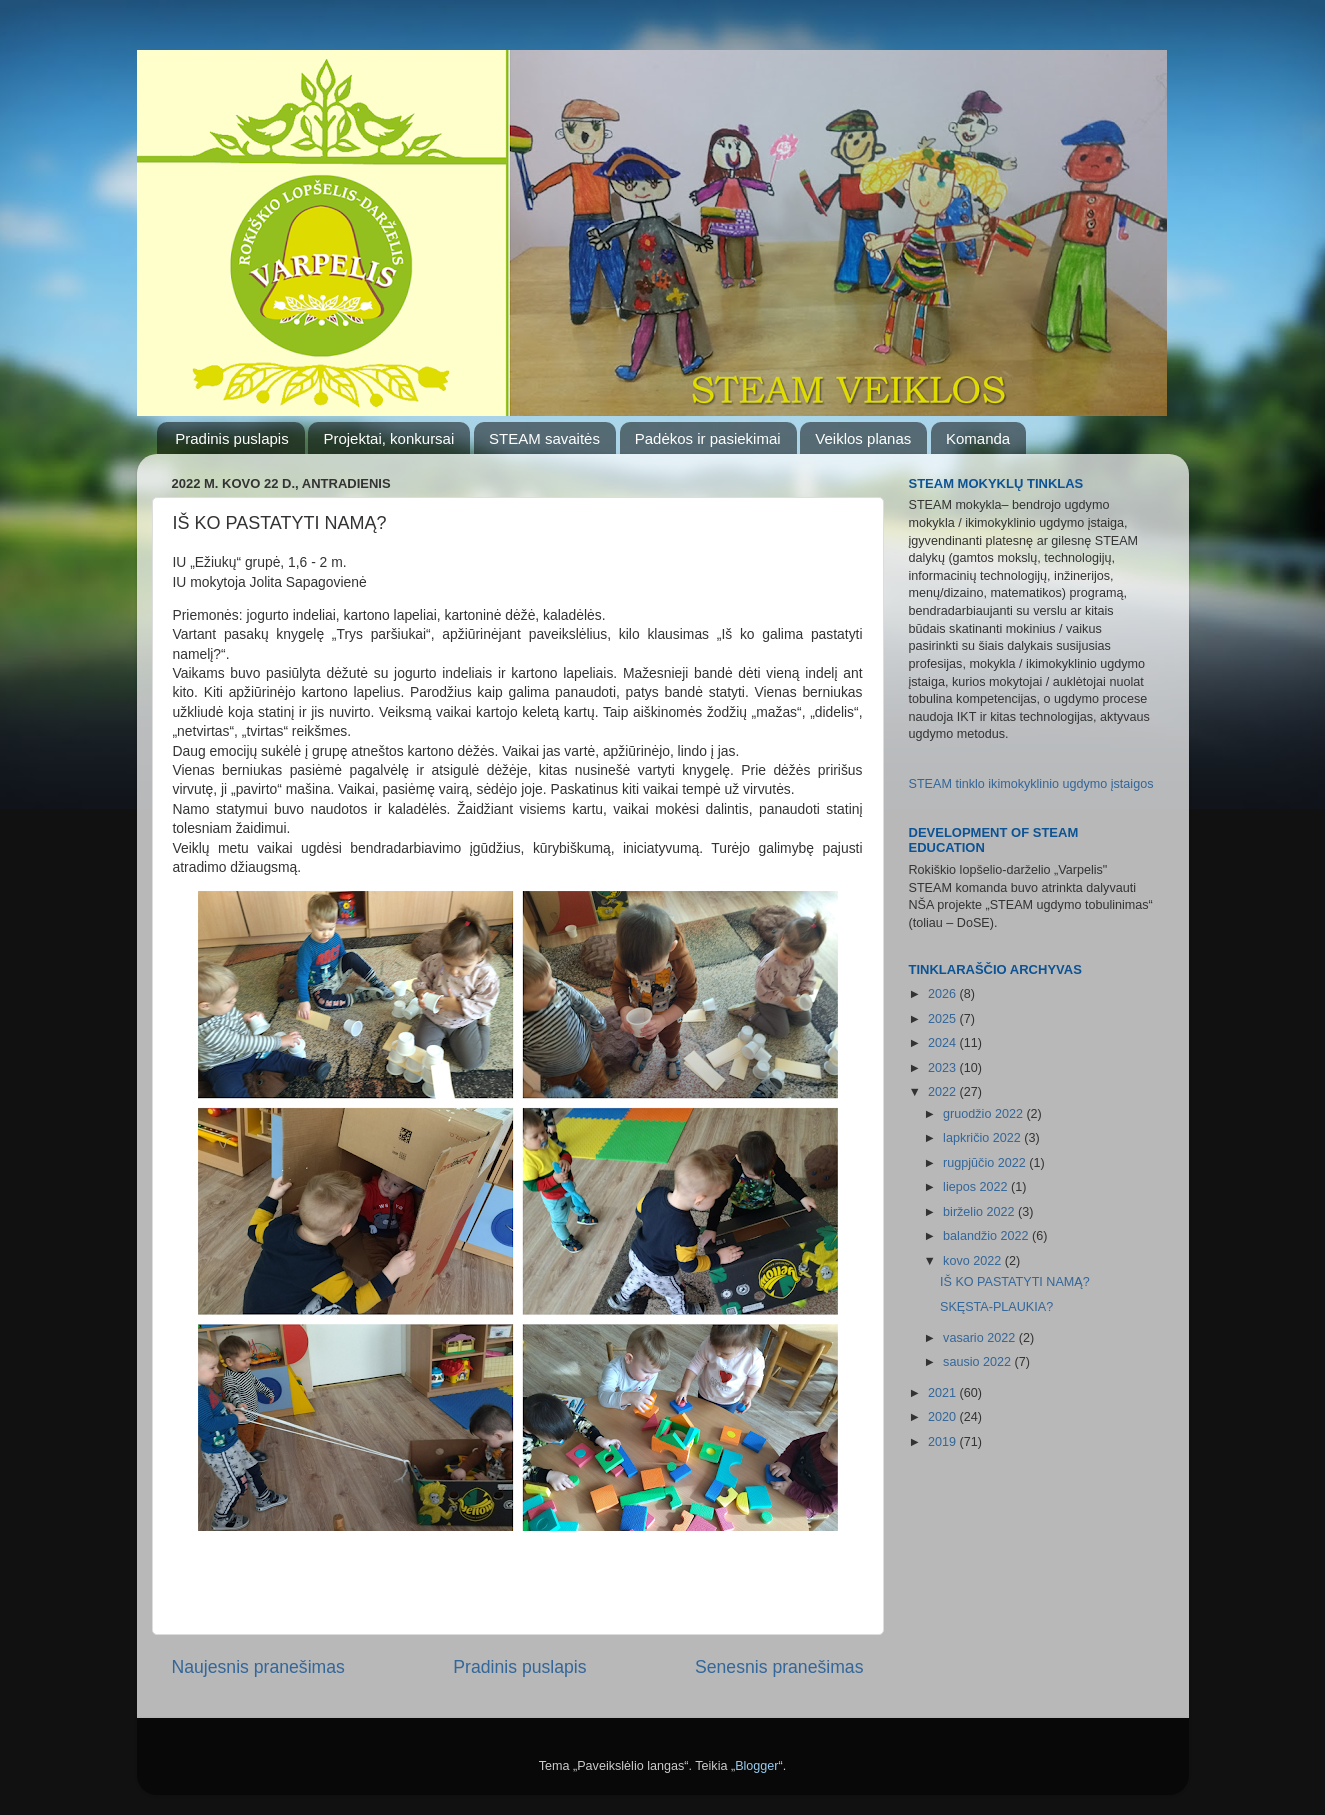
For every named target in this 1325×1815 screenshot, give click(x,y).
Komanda (978, 438)
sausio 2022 (978, 1362)
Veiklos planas (863, 438)
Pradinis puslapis (231, 438)
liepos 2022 (977, 1187)
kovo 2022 (974, 1261)
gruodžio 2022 (984, 1114)
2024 (944, 1043)
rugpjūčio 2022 (986, 1163)
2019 (944, 1442)
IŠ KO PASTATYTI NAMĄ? (1015, 1282)
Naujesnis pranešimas (258, 1667)
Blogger (756, 1766)
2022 (944, 1092)
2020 (944, 1417)
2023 (944, 1068)
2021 (944, 1393)
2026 (944, 994)
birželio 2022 (980, 1212)
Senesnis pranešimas (779, 1667)
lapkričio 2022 (983, 1138)
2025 (944, 1019)
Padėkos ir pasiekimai (708, 438)
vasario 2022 (981, 1338)
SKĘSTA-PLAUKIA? (996, 1307)
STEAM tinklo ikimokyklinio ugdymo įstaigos (1031, 784)
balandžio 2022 (987, 1236)
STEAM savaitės (544, 438)
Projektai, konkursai (388, 438)
